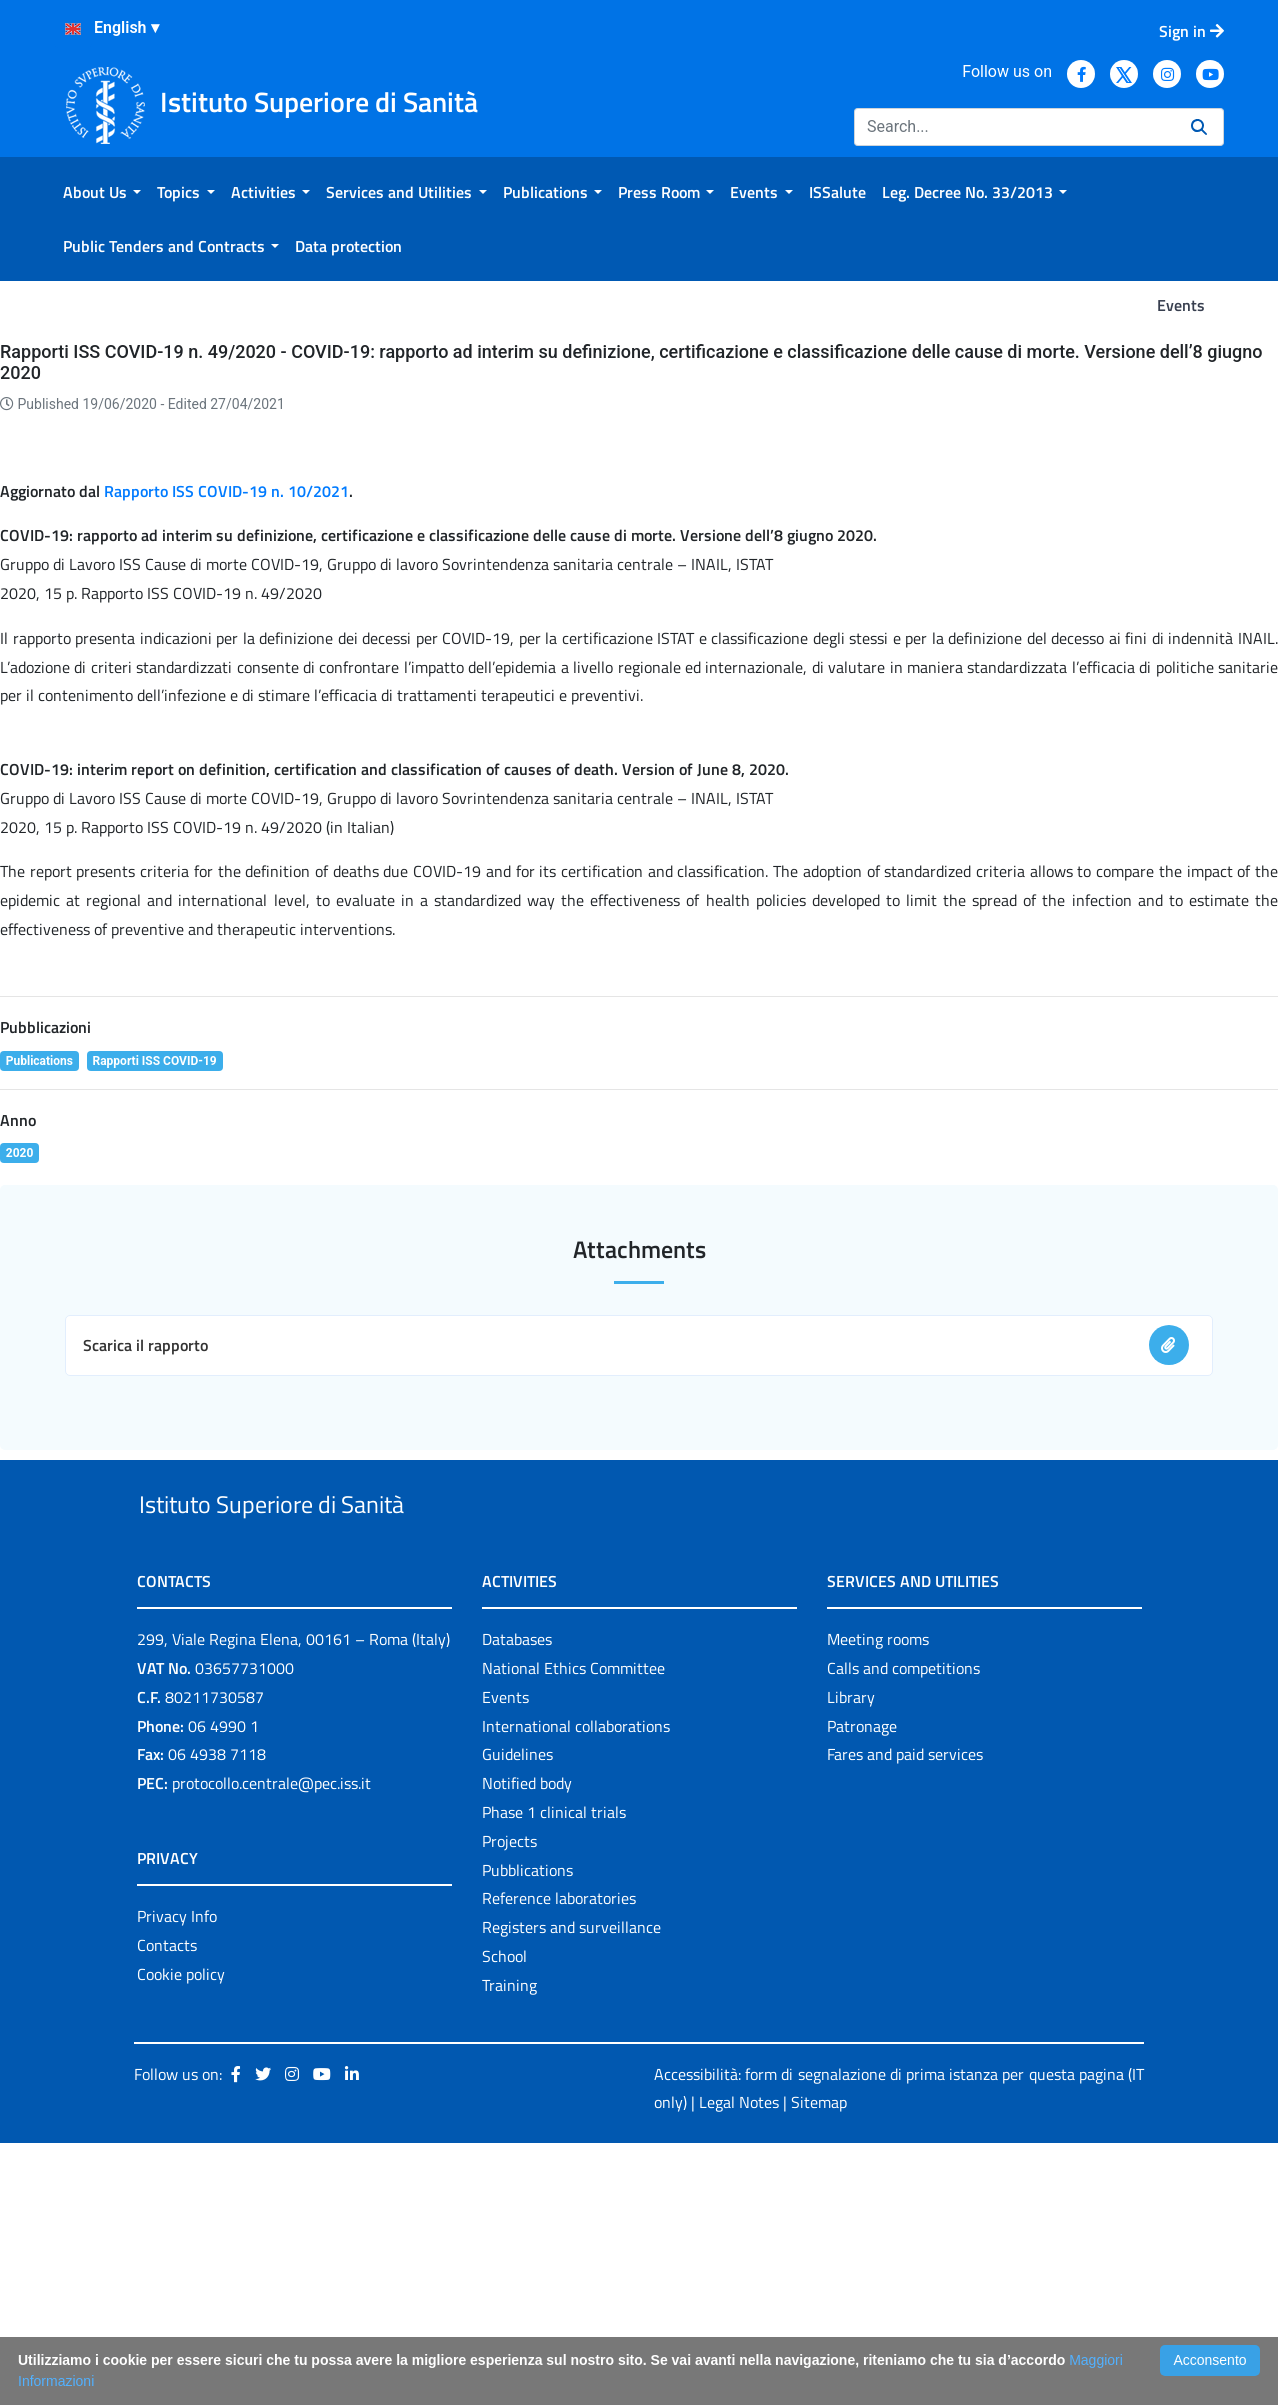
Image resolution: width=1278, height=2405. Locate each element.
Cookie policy (181, 2235)
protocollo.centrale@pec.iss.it (271, 2045)
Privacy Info (177, 2178)
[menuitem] (102, 192)
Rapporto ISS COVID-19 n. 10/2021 (226, 706)
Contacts (167, 2206)
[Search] (1014, 127)
